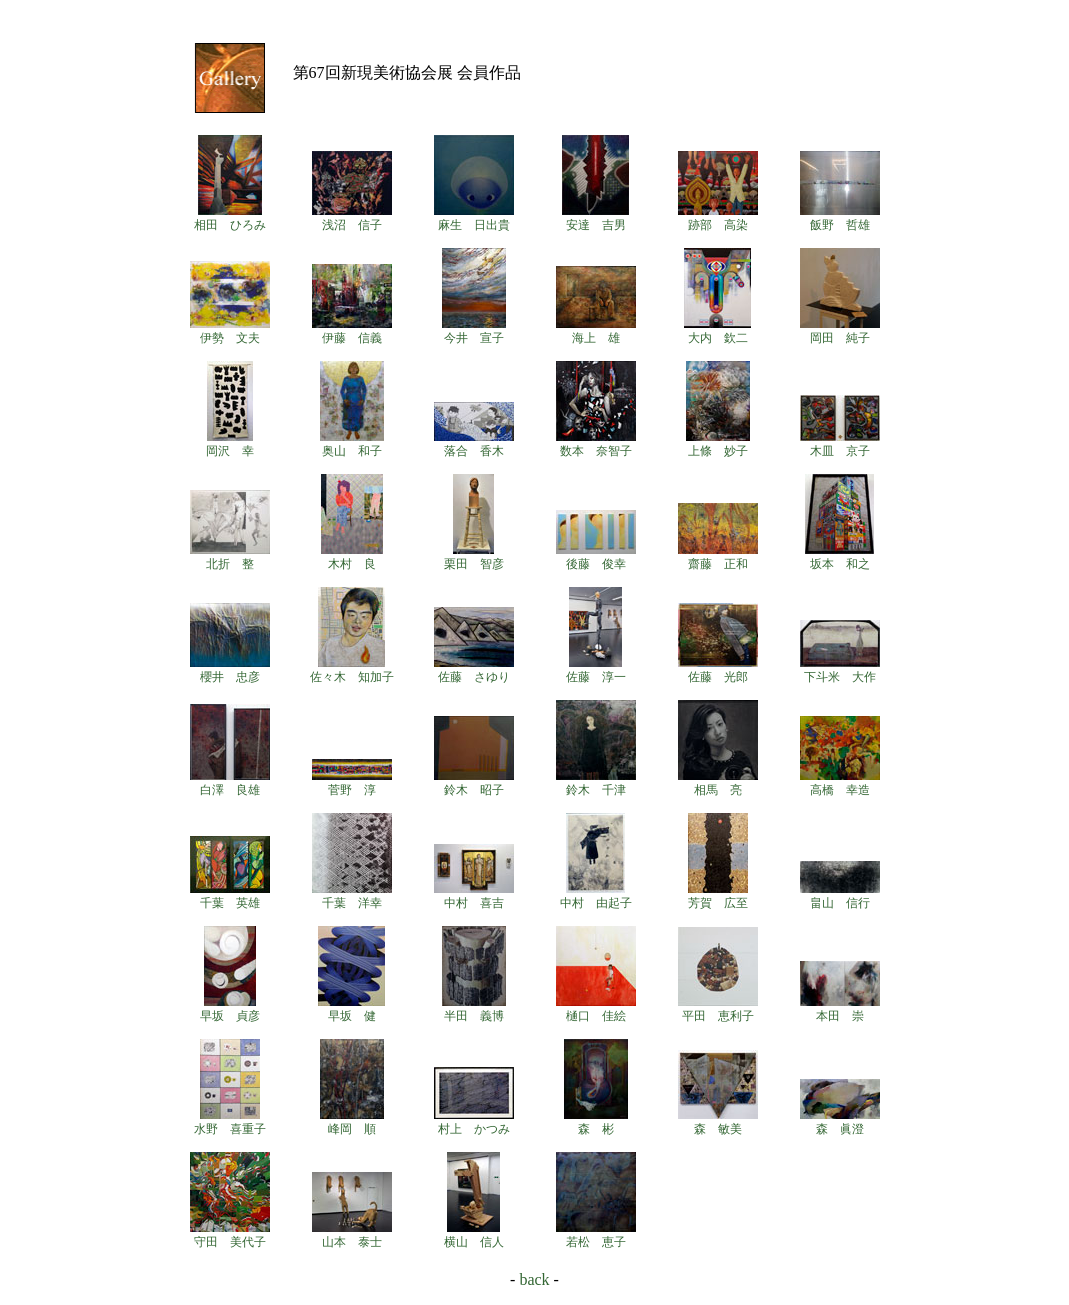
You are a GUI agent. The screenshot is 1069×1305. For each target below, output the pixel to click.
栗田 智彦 (474, 557)
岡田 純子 (840, 331)
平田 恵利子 (718, 1009)
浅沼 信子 (352, 218)
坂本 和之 (839, 557)
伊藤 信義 (352, 331)
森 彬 (596, 1122)
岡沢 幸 (230, 444)
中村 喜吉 (474, 896)
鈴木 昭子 (474, 783)
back (534, 1279)
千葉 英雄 (230, 896)
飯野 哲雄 (840, 218)
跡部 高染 (718, 218)
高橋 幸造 (840, 783)
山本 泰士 (352, 1235)
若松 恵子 (596, 1235)
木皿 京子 (840, 444)
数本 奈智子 (596, 444)
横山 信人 (474, 1235)
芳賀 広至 (718, 896)
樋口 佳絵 (596, 1009)
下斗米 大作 (840, 670)
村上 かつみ (474, 1122)
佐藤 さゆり (474, 670)
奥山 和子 (352, 444)
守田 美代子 (230, 1235)
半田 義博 (474, 1009)
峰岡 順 (352, 1122)
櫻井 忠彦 (230, 670)
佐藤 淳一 (596, 670)
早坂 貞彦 (230, 1009)
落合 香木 (474, 444)
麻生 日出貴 (474, 218)
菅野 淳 (352, 783)
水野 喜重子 (230, 1122)
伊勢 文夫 (230, 331)
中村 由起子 (596, 896)
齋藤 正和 (718, 557)
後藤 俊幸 (596, 557)
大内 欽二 (717, 331)
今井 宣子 (474, 331)
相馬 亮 (718, 783)
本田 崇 (840, 1009)
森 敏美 (718, 1122)
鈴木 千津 (596, 783)
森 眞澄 (840, 1122)
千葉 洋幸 (352, 896)
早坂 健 (351, 1009)
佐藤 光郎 (718, 670)
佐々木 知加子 (352, 670)
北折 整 (230, 557)
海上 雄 (596, 331)
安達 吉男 (595, 218)
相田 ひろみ (230, 218)
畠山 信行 (840, 896)
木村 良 (352, 557)
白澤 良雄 (230, 783)
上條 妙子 (718, 444)
